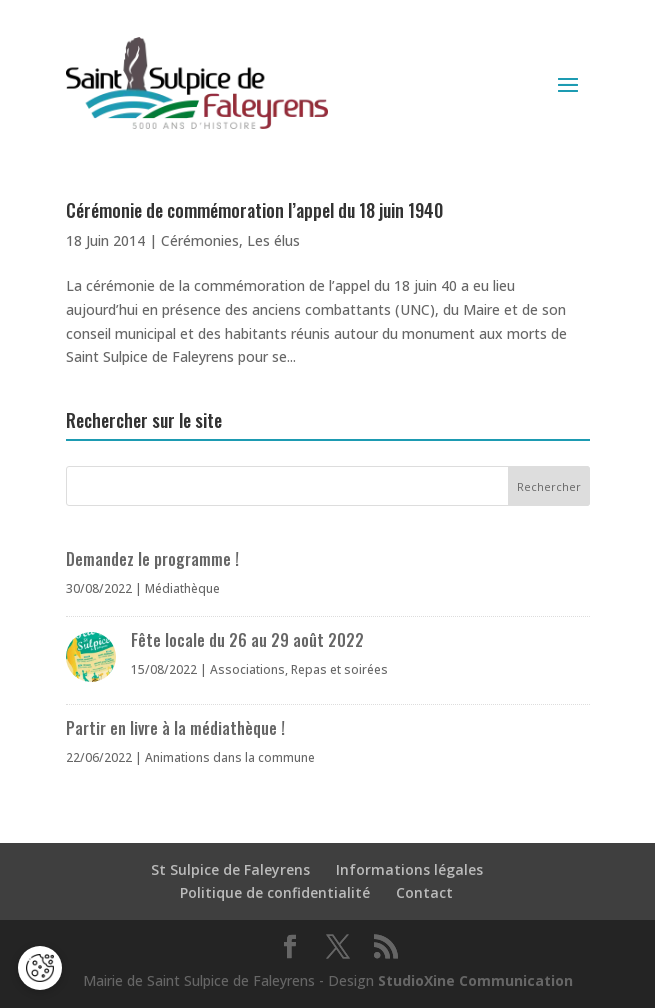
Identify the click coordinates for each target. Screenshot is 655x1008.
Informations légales (409, 869)
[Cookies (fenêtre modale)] (40, 969)
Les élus (273, 240)
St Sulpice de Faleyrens (230, 869)
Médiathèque (182, 588)
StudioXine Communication (475, 980)
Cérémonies (200, 240)
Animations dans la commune (230, 757)
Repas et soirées (339, 669)
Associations (247, 669)
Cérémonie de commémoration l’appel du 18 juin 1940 (254, 210)
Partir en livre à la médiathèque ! (175, 728)
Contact (424, 892)
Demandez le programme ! (152, 559)
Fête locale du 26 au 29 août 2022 (247, 640)
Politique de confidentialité (275, 892)
